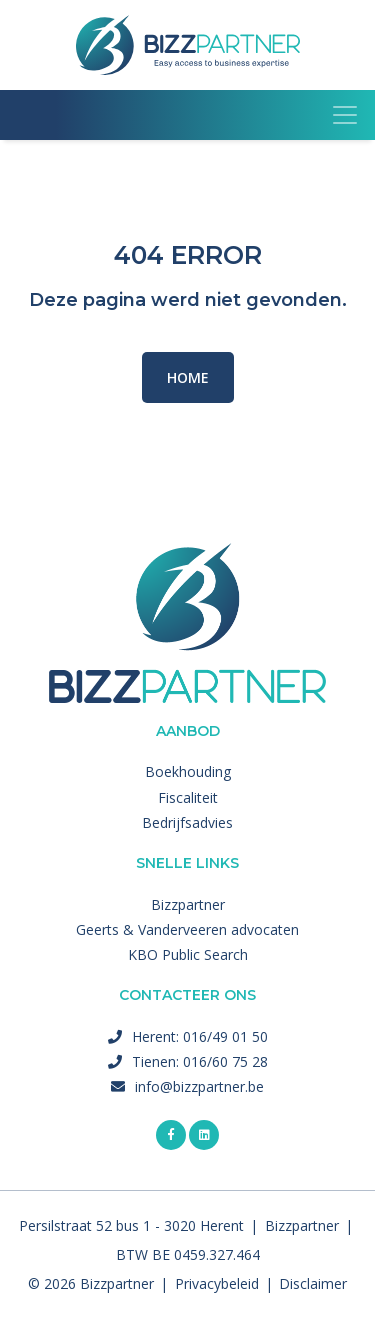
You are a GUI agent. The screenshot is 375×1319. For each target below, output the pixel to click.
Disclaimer (313, 1283)
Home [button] (188, 377)
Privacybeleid (217, 1283)
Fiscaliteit (188, 797)
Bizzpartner (188, 904)
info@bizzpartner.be (199, 1086)
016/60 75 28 (225, 1061)
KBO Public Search (188, 954)
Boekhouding (188, 771)
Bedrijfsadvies (187, 822)
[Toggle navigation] (345, 115)
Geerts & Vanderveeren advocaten (187, 929)
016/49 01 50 (225, 1036)
